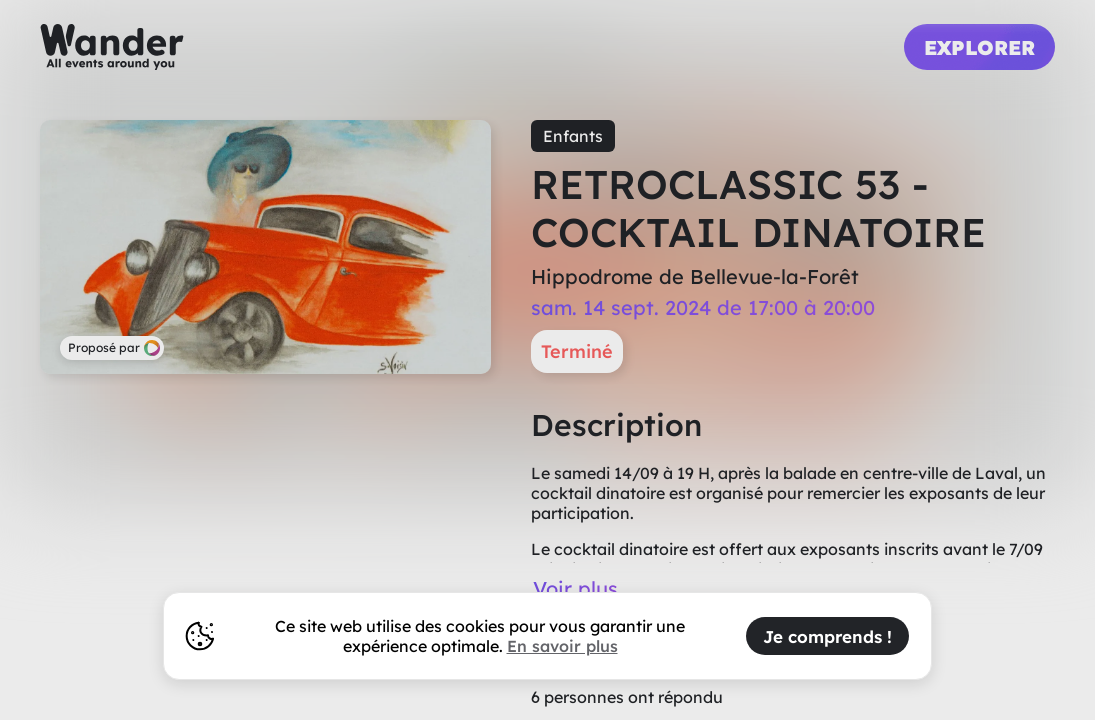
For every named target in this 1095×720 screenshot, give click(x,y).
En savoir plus (562, 646)
